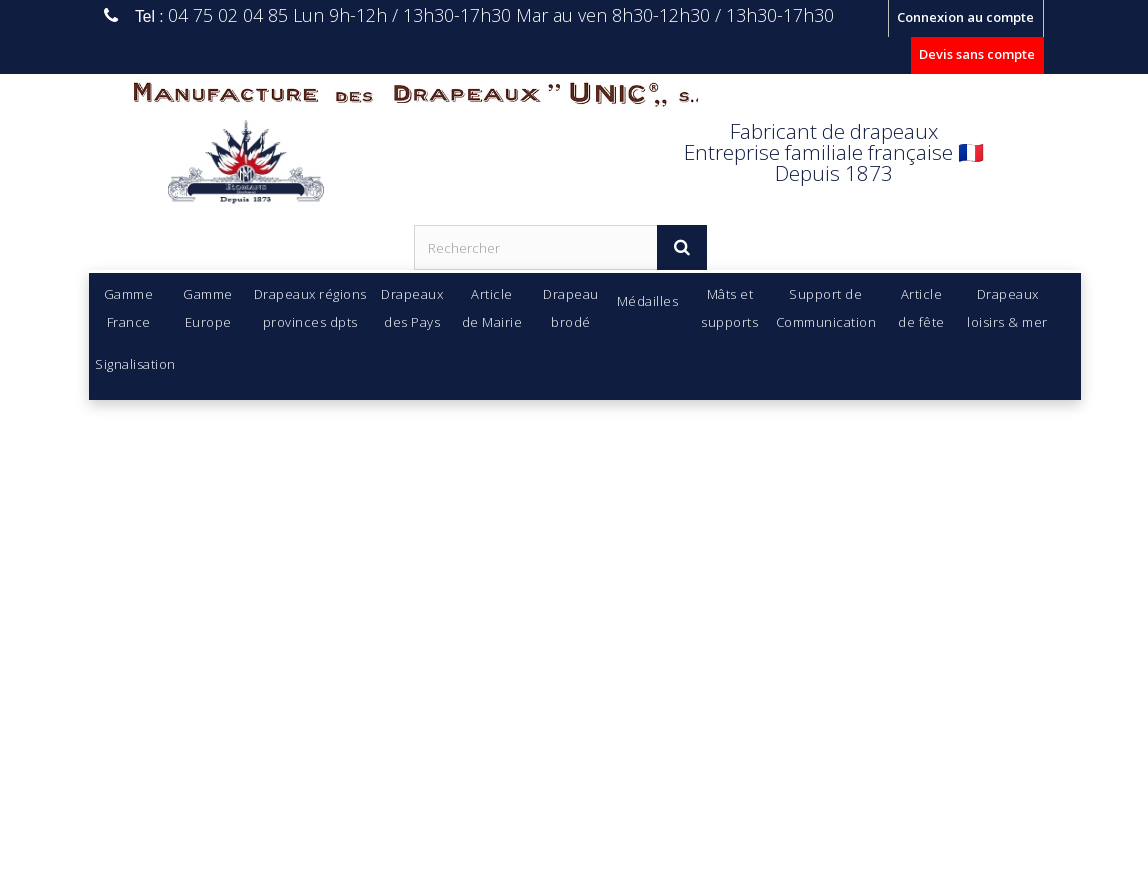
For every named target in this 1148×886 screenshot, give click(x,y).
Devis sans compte (977, 54)
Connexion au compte (965, 17)
